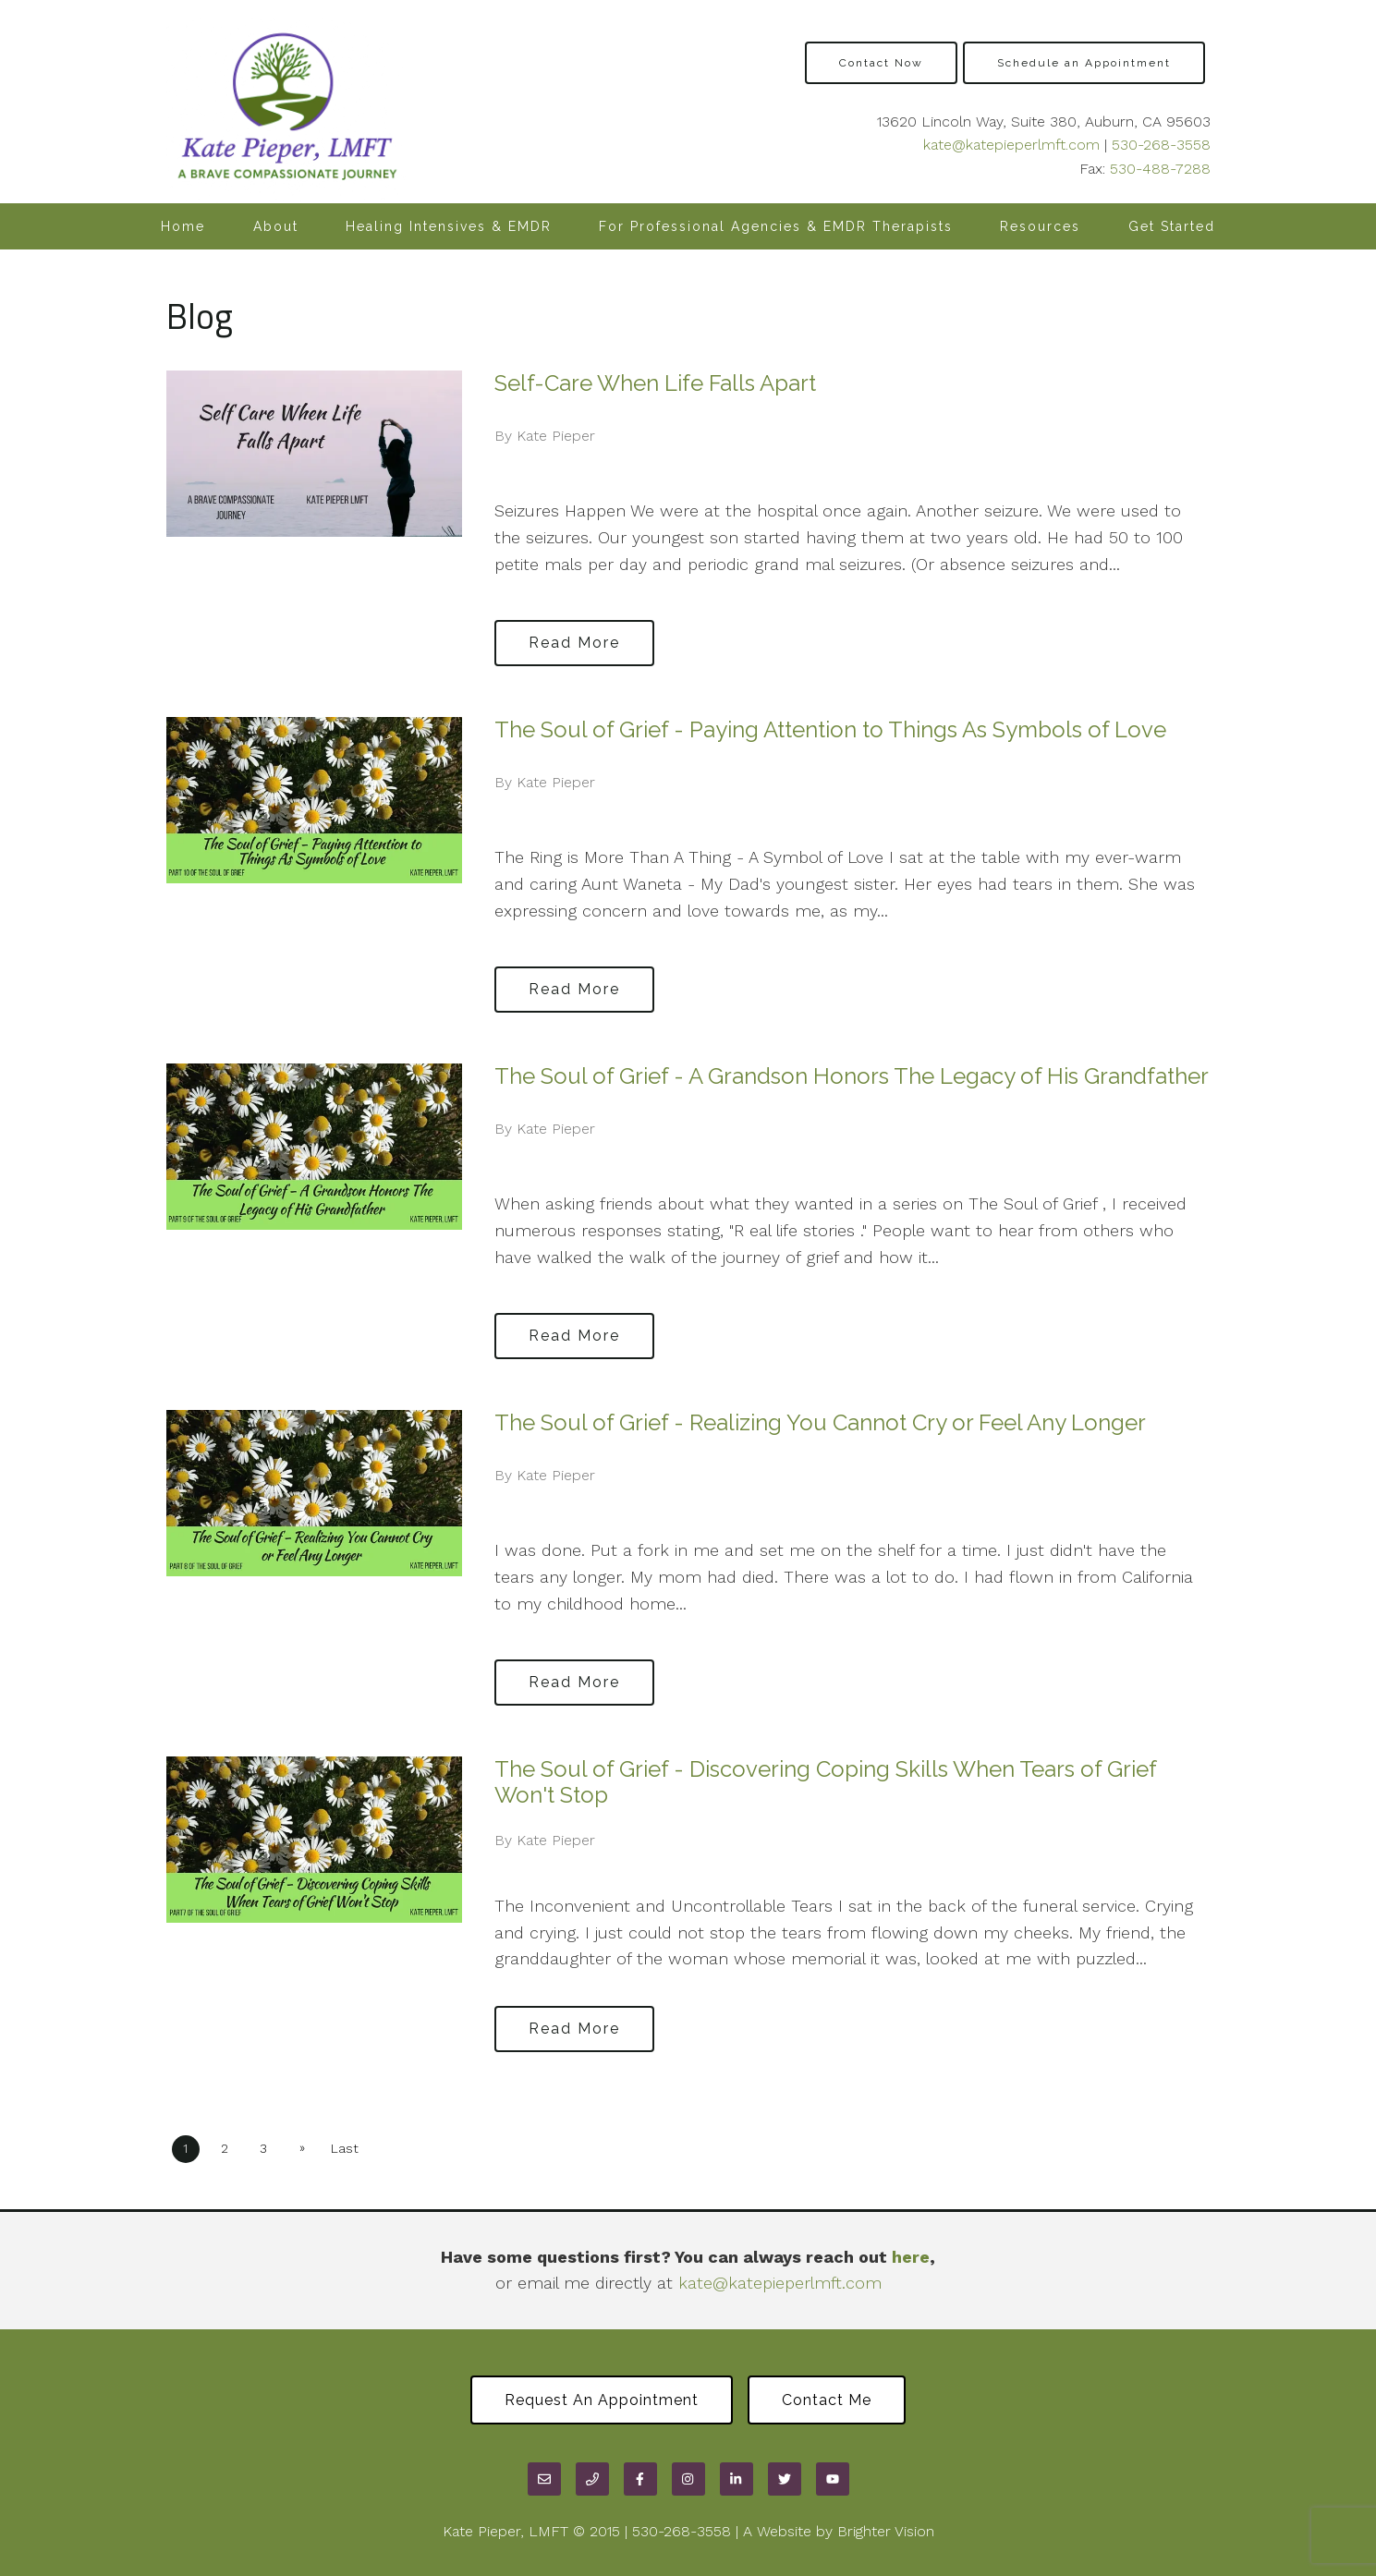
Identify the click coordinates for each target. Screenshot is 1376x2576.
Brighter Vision (885, 2531)
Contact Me (826, 2400)
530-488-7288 (1160, 168)
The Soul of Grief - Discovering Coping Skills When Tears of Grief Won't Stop (825, 1782)
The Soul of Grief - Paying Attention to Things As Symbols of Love (830, 729)
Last (345, 2148)
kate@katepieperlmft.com (1011, 144)
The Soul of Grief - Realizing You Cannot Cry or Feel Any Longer (820, 1422)
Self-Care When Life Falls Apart (655, 383)
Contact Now (881, 62)
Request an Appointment (602, 2400)
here (911, 2256)
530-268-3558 (1161, 144)
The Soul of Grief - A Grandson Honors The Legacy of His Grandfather (851, 1076)
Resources (1040, 226)
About (275, 226)
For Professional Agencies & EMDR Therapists (776, 226)
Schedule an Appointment (1084, 62)
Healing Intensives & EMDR (449, 226)
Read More (574, 642)
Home (183, 226)
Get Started (1171, 226)
